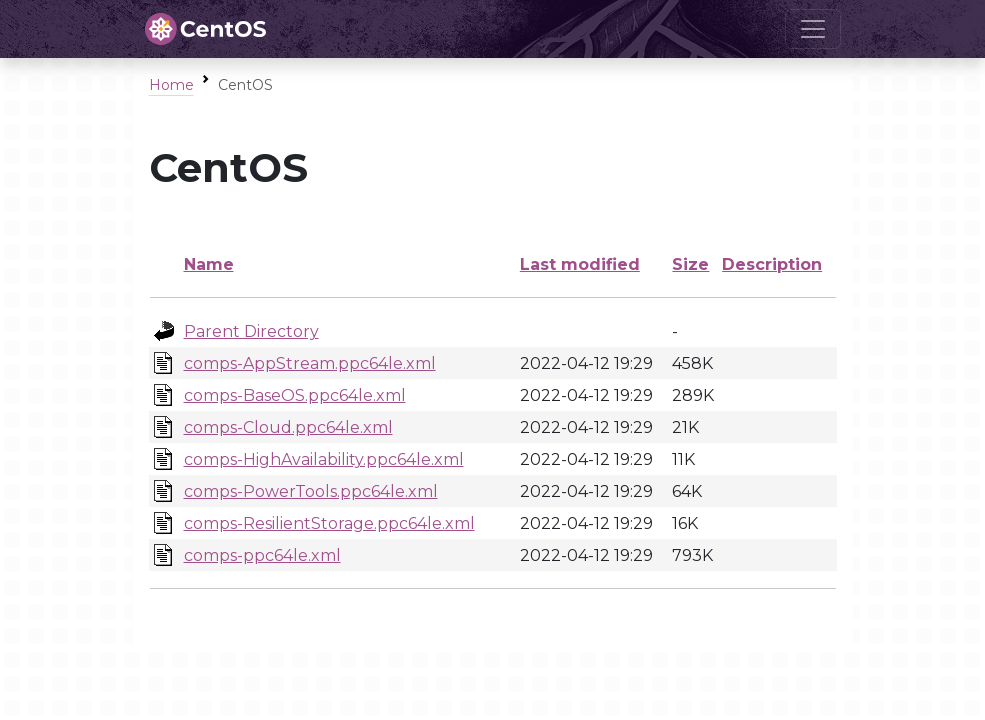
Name (209, 264)
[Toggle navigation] (813, 29)
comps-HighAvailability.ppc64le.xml (324, 459)
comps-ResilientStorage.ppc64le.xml (329, 523)
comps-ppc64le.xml (262, 555)
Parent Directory (251, 331)
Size (690, 264)
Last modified (580, 264)
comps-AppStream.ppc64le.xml (310, 363)
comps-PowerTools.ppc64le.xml (311, 491)
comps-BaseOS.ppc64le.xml (295, 395)
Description (772, 264)
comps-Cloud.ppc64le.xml (288, 427)
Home (171, 85)
